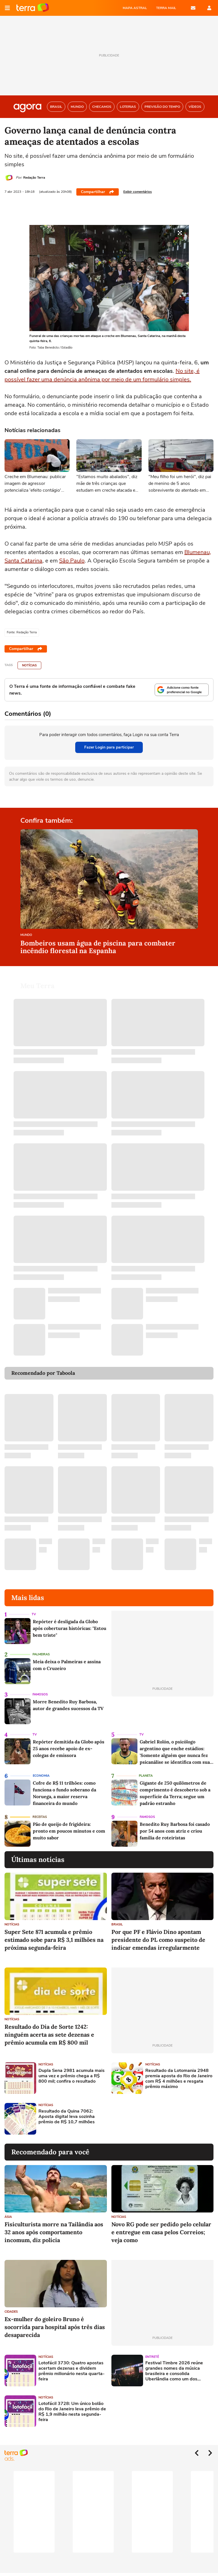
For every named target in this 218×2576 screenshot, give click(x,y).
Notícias (29, 665)
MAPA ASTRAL (135, 8)
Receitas (40, 1817)
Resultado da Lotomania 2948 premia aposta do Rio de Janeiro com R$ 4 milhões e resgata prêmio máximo (178, 2079)
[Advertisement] (154, 2119)
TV (34, 1614)
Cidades (11, 2312)
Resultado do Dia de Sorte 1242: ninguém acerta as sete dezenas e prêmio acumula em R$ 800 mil (49, 2034)
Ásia (8, 2217)
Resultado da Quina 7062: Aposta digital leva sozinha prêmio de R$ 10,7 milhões (66, 2117)
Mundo (26, 935)
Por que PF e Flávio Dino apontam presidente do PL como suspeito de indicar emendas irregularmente (158, 1939)
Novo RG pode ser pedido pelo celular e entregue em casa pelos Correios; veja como (161, 2232)
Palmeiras (41, 1654)
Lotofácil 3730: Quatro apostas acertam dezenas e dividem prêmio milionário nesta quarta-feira (71, 2371)
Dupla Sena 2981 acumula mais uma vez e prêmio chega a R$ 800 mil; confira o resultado (71, 2076)
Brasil (117, 1924)
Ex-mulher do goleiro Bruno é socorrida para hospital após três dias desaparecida (55, 2326)
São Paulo (72, 560)
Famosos (40, 1694)
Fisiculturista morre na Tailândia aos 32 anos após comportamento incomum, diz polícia (54, 2232)
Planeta (146, 1776)
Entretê (152, 2357)
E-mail (193, 8)
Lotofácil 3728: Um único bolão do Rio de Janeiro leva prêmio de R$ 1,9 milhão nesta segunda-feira (72, 2412)
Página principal (32, 7)
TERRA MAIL (166, 8)
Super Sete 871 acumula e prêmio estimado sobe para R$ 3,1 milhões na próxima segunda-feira (54, 1939)
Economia (41, 1776)
